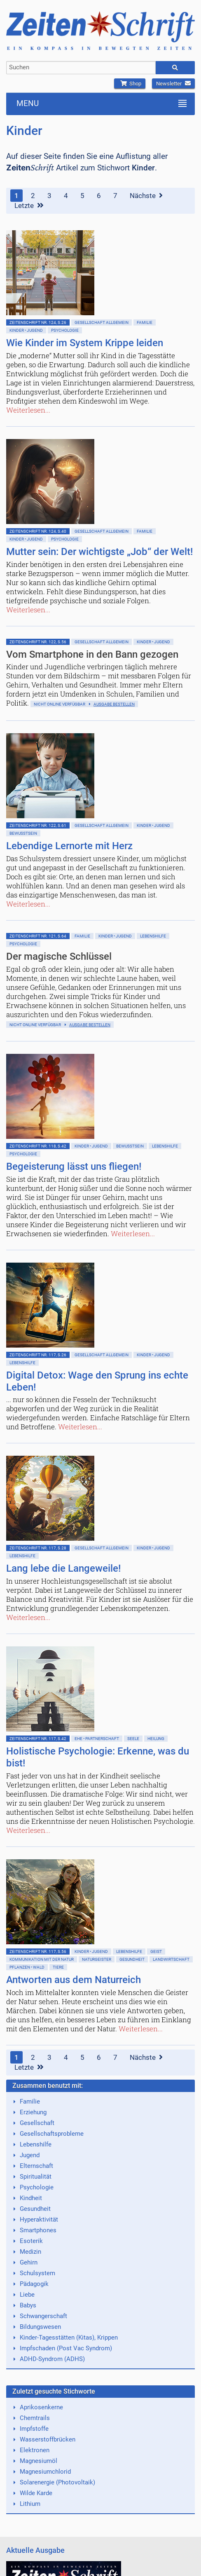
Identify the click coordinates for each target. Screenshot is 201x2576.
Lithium (30, 2504)
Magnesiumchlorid (45, 2471)
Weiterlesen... (28, 410)
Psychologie (65, 330)
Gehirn (28, 2262)
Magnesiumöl (38, 2461)
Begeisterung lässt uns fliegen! (73, 1166)
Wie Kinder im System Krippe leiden (84, 343)
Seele (133, 1738)
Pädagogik (34, 2284)
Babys (28, 2305)
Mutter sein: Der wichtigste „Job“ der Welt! (99, 551)
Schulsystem (37, 2273)
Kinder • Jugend (26, 330)
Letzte (29, 205)
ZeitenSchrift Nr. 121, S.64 (37, 936)
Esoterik (31, 2241)
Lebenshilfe (153, 936)
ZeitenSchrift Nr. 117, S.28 (37, 1548)
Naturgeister (96, 1959)
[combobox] (81, 67)
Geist (156, 1951)
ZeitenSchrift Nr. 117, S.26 (37, 1355)
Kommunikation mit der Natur (41, 1959)
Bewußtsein (23, 833)
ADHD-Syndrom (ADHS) (52, 2359)
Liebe (27, 2294)
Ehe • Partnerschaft (97, 1738)
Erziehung (33, 2112)
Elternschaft (36, 2166)
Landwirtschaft (171, 1959)
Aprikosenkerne (41, 2407)
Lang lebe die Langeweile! (63, 1568)
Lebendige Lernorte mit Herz (69, 846)
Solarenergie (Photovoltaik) (57, 2482)
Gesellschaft (37, 2123)
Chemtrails (35, 2418)
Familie (144, 322)
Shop (129, 83)
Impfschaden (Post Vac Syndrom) (66, 2348)
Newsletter (173, 83)
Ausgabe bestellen (114, 704)
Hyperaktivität (39, 2219)
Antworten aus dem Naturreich (73, 1980)
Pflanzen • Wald (26, 1967)
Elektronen (34, 2450)
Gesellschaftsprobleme (52, 2133)
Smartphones (38, 2230)
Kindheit (31, 2198)
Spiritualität (35, 2176)
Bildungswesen (40, 2326)
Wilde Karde (36, 2493)
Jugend (30, 2155)
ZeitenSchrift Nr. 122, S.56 (37, 642)
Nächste (146, 195)
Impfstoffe (34, 2428)
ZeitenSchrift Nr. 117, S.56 (37, 1951)
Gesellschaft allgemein (102, 322)
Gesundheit (132, 1959)
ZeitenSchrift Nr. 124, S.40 (37, 531)
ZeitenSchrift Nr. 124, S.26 (37, 322)
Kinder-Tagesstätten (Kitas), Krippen (69, 2337)
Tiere (58, 1967)
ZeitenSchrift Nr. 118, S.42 (37, 1146)
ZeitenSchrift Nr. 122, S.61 (37, 825)
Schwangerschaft (43, 2316)
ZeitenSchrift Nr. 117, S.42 (37, 1738)
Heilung (155, 1738)
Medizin (30, 2251)
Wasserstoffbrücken (47, 2439)
